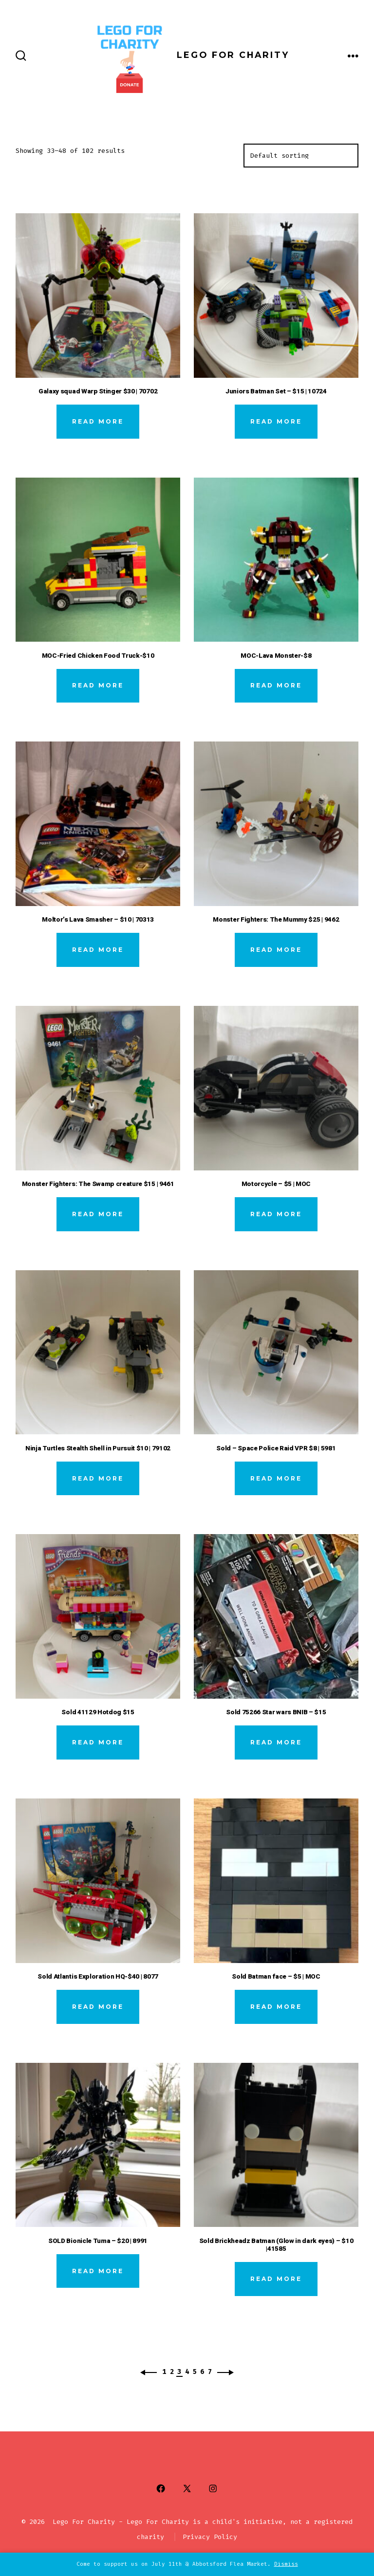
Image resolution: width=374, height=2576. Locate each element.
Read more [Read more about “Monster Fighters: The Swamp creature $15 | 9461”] (98, 1214)
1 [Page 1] (164, 2372)
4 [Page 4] (187, 2372)
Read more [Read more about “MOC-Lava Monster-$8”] (276, 685)
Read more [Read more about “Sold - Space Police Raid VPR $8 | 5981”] (276, 1478)
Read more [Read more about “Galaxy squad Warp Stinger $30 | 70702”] (98, 421)
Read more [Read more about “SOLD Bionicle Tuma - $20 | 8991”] (98, 2271)
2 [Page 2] (172, 2372)
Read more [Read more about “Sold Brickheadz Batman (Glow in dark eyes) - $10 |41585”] (276, 2278)
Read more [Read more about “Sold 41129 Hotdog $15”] (98, 1742)
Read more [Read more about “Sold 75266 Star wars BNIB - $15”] (276, 1742)
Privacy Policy (210, 2537)
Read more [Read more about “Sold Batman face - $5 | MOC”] (276, 2006)
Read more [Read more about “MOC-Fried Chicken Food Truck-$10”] (98, 685)
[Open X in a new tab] (187, 2489)
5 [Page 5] (195, 2372)
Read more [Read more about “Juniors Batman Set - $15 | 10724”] (276, 421)
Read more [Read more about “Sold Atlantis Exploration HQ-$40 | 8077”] (98, 2006)
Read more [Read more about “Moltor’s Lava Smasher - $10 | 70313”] (98, 949)
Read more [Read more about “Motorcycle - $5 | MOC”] (276, 1214)
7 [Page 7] (210, 2372)
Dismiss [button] (286, 2564)
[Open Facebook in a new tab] (161, 2489)
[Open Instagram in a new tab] (213, 2489)
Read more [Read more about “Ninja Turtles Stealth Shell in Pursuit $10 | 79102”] (98, 1478)
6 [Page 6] (202, 2372)
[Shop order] (300, 156)
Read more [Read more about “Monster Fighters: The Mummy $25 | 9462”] (276, 949)
